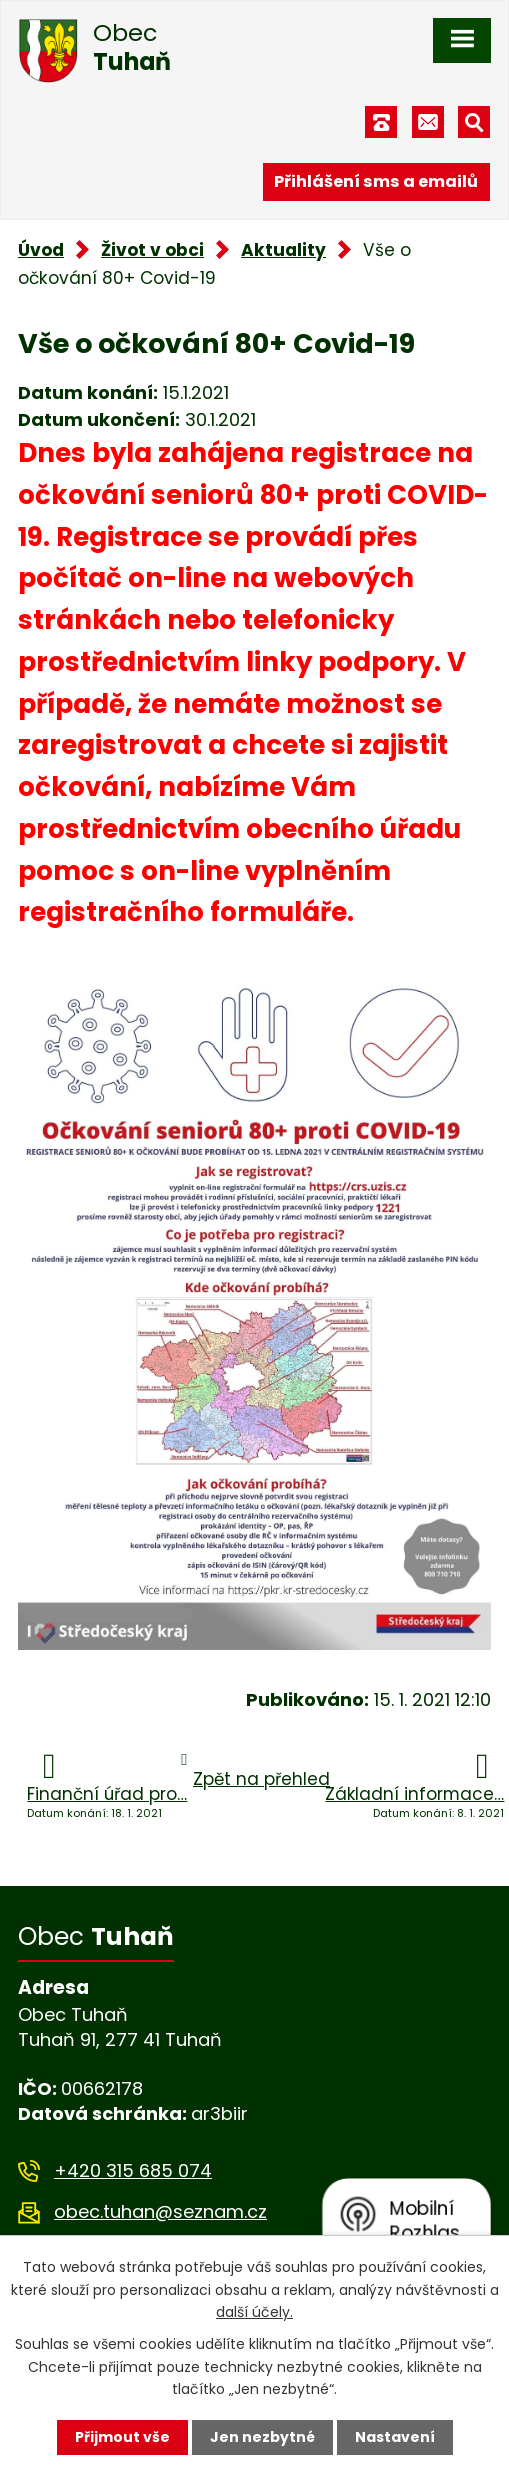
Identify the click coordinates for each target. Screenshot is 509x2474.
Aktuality (283, 250)
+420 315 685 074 (133, 2170)
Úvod (41, 250)
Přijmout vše (122, 2437)
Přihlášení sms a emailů (376, 181)
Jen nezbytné (262, 2437)
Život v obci (152, 250)
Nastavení (395, 2437)
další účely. (254, 2312)
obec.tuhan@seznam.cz (160, 2211)
